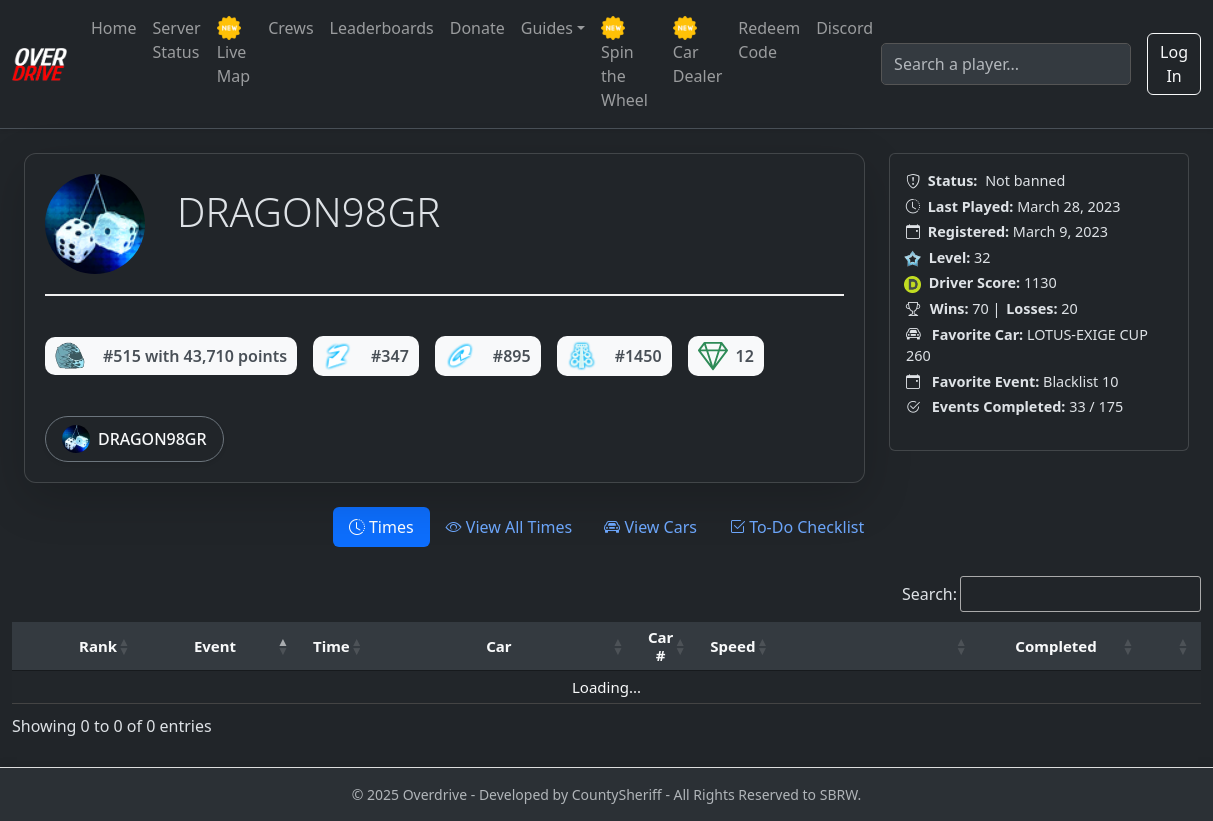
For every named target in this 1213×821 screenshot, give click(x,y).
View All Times (509, 527)
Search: (929, 594)
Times (381, 527)
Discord (844, 28)
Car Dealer (697, 51)
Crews (290, 28)
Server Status (177, 40)
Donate (477, 28)
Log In (1174, 64)
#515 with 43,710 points (171, 356)
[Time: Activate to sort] (338, 646)
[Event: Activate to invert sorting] (221, 646)
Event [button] (215, 646)
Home (114, 28)
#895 (488, 356)
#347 (366, 356)
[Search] (1006, 64)
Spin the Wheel (624, 63)
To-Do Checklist (796, 527)
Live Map (233, 51)
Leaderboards (382, 28)
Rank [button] (98, 646)
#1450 (614, 356)
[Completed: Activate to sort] (1062, 646)
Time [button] (331, 646)
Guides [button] (547, 28)
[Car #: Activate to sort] (667, 646)
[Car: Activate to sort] (505, 646)
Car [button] (498, 646)
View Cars (650, 527)
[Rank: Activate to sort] (104, 646)
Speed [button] (732, 646)
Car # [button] (660, 646)
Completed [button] (1055, 646)
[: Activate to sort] (879, 646)
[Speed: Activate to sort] (739, 646)
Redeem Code (769, 40)
